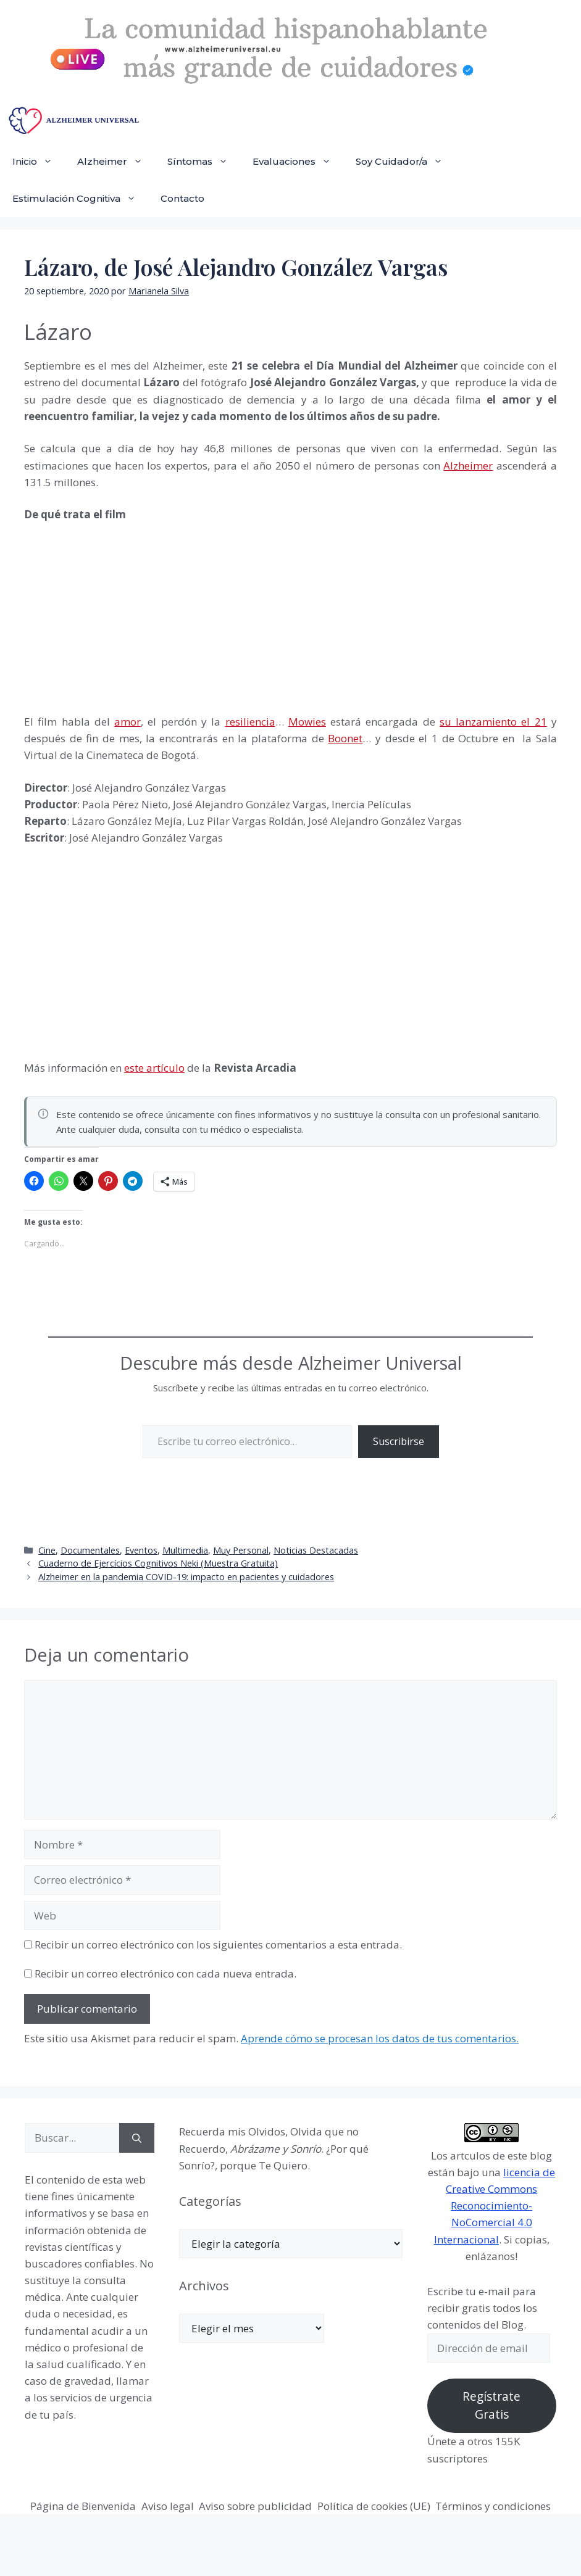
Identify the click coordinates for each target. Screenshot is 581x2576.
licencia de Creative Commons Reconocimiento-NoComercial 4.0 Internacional (495, 2206)
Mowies (307, 721)
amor (127, 721)
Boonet (345, 738)
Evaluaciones (298, 161)
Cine (47, 1550)
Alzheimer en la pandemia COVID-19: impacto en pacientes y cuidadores (186, 1577)
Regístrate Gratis (491, 2405)
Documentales (90, 1550)
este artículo (154, 1068)
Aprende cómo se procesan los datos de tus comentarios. (380, 2038)
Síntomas (203, 161)
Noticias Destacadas (316, 1550)
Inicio (38, 161)
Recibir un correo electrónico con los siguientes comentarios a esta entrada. (218, 1944)
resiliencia (250, 721)
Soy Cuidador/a (405, 161)
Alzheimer (116, 161)
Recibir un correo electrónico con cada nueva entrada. (165, 1973)
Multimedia (185, 1550)
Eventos (141, 1550)
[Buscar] (136, 2138)
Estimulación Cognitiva (80, 198)
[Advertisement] (116, 616)
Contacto (182, 198)
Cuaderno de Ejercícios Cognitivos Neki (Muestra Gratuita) (158, 1563)
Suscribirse (398, 1441)
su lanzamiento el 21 (493, 721)
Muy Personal (241, 1550)
